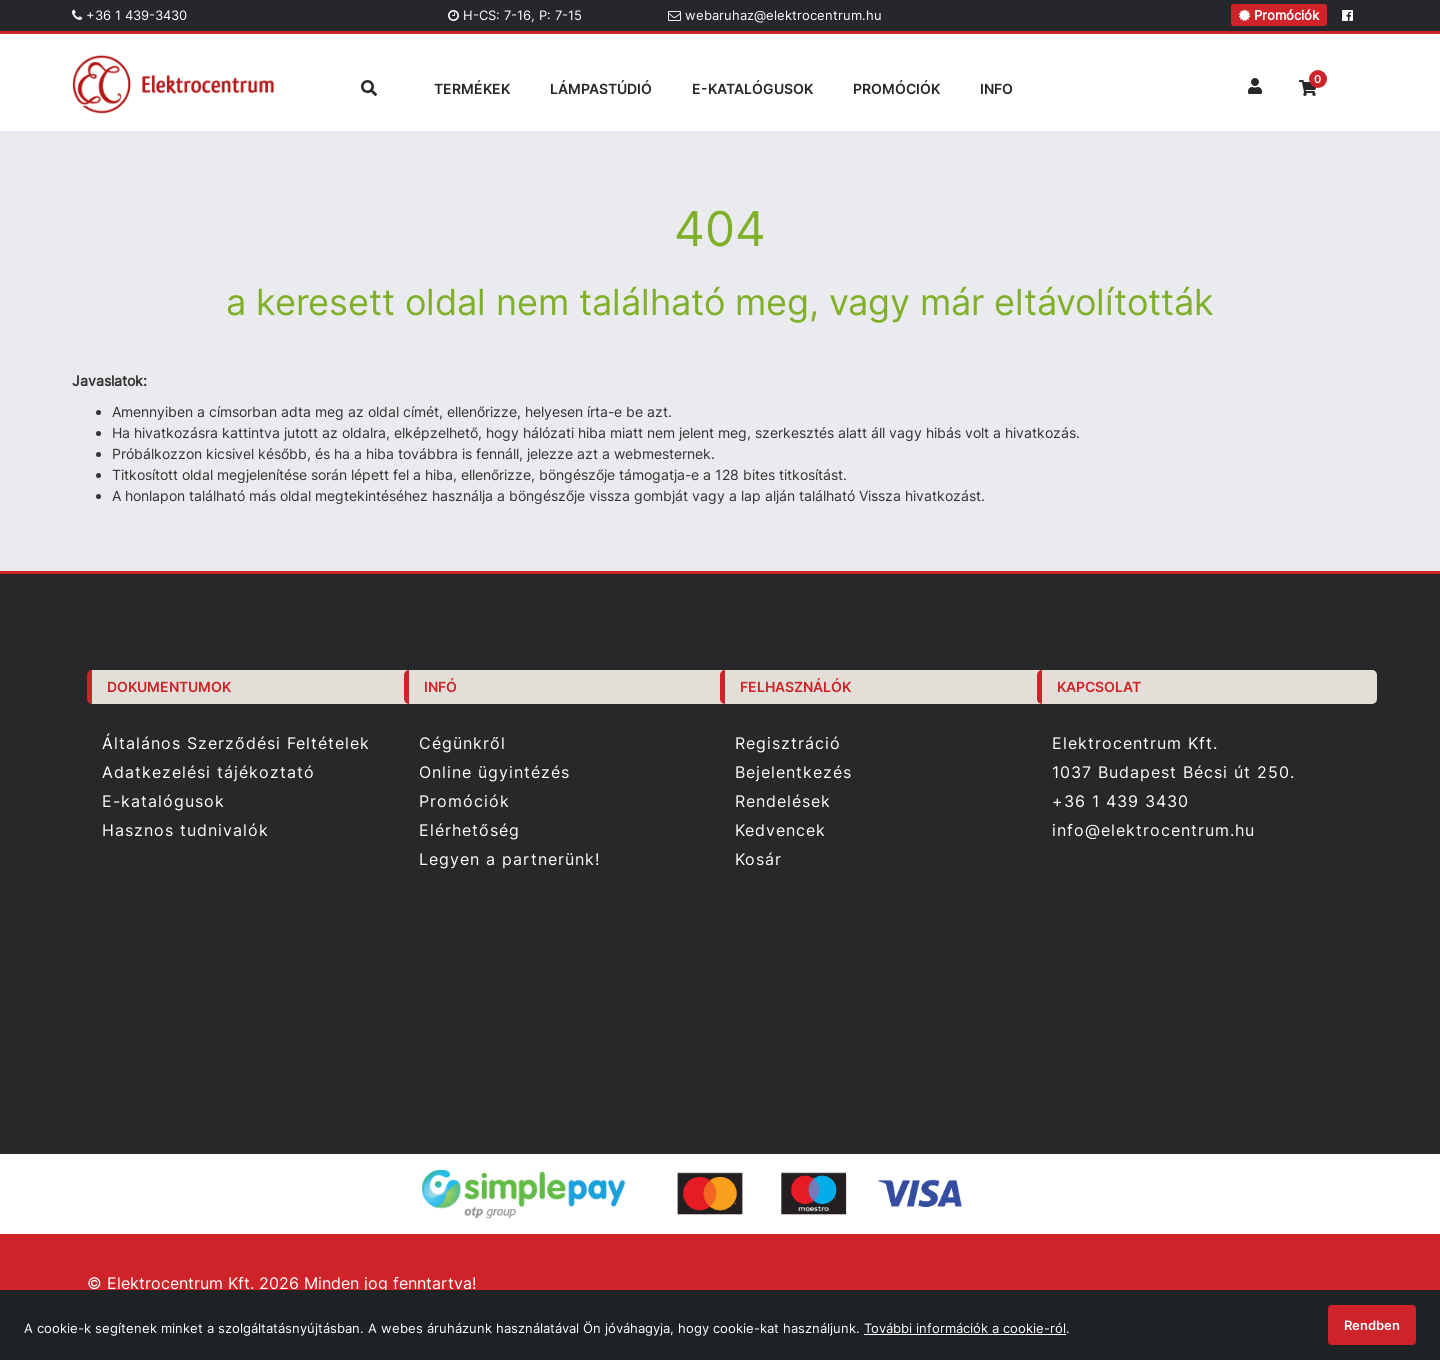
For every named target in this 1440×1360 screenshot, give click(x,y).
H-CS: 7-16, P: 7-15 (515, 15)
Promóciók (1279, 15)
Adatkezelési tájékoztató (208, 772)
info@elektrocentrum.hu (1153, 830)
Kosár (758, 859)
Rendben (1372, 1325)
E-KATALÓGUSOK (752, 88)
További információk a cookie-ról (965, 1328)
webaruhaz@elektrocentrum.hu (775, 15)
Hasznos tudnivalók (185, 830)
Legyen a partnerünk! (509, 859)
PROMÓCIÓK (896, 88)
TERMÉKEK (472, 88)
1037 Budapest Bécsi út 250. (1173, 772)
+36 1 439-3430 (129, 15)
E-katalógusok (163, 801)
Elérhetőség (469, 830)
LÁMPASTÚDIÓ (601, 88)
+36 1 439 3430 (1120, 801)
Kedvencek (780, 830)
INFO (996, 88)
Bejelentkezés (793, 772)
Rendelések (783, 801)
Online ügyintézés (494, 772)
